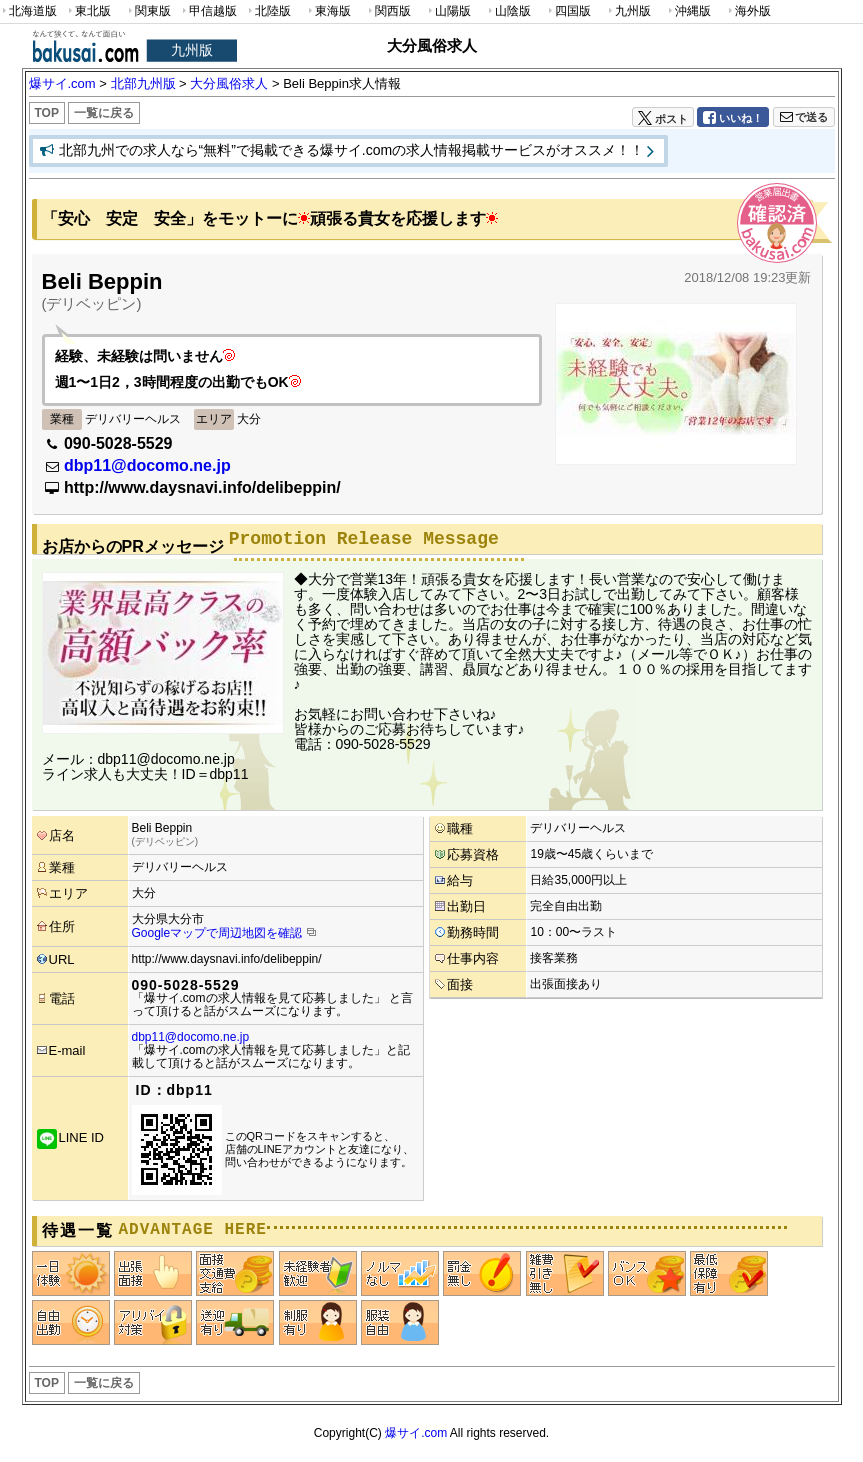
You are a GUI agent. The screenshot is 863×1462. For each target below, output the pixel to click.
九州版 (628, 11)
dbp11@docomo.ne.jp (147, 465)
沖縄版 (688, 11)
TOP (47, 113)
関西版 (388, 11)
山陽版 (448, 11)
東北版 (88, 11)
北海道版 (28, 11)
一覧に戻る (104, 113)
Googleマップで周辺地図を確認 (217, 933)
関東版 (148, 11)
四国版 (568, 11)
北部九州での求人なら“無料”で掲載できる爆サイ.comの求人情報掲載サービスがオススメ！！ (352, 150)
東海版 (328, 11)
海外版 (748, 11)
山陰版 (508, 11)
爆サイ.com (416, 1433)
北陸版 (268, 11)
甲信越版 (208, 11)
